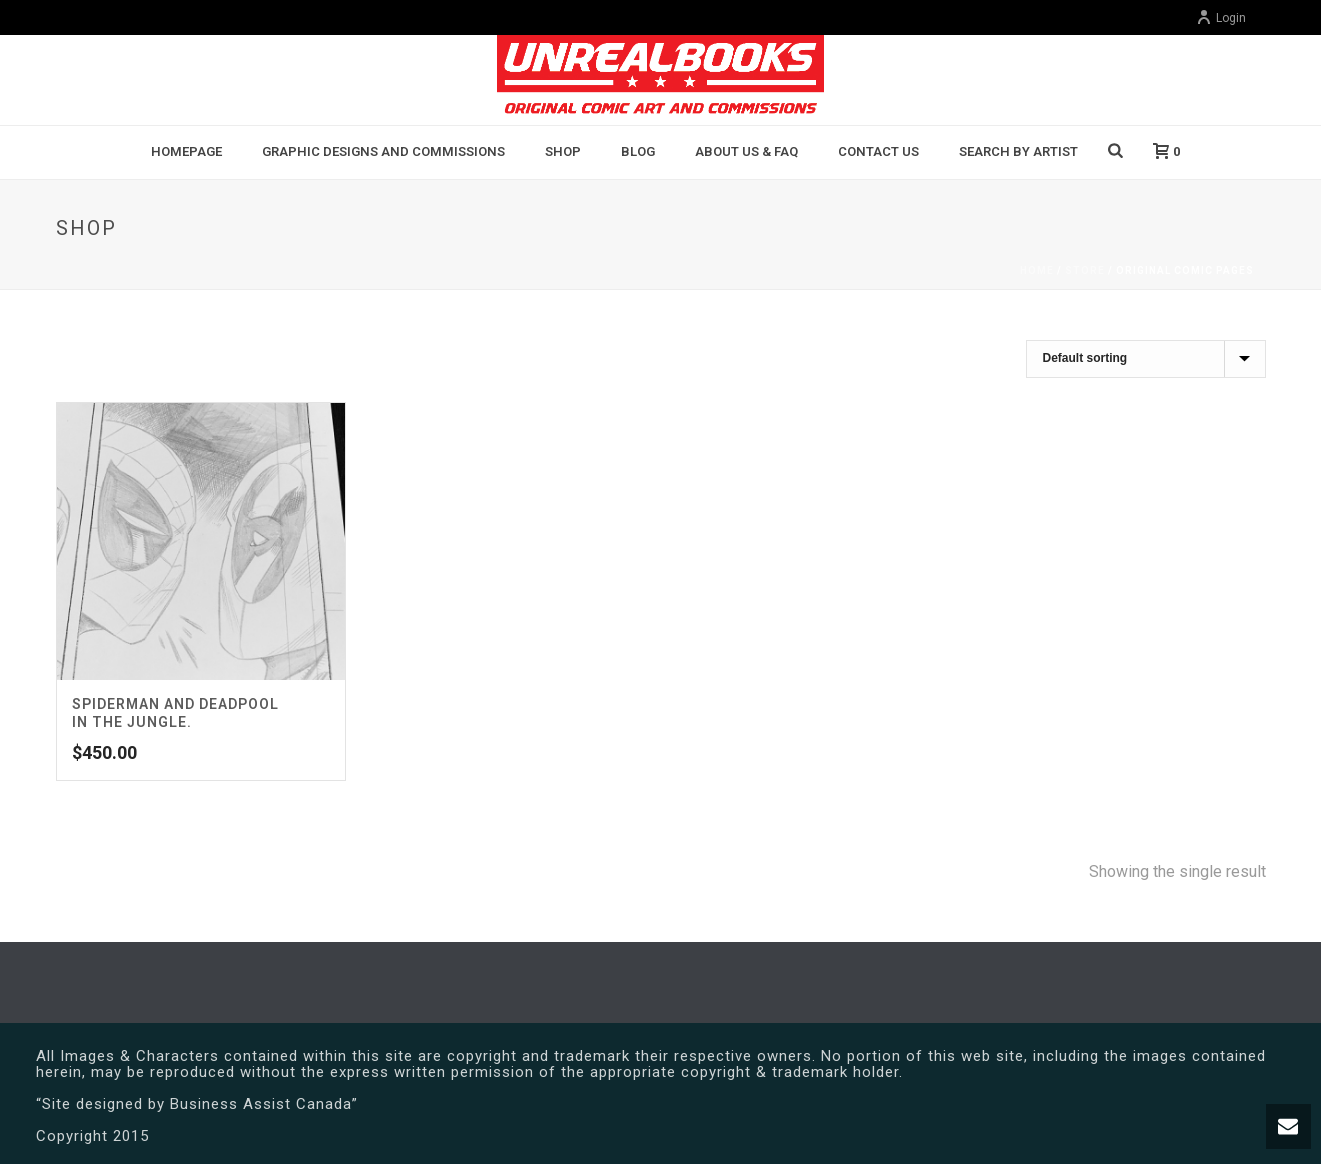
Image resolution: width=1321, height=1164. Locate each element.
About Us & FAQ (746, 151)
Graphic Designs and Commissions (383, 151)
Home (1037, 270)
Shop (563, 151)
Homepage (186, 151)
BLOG (638, 151)
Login (1221, 18)
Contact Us (878, 151)
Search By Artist (1018, 151)
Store (1085, 270)
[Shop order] (1146, 359)
